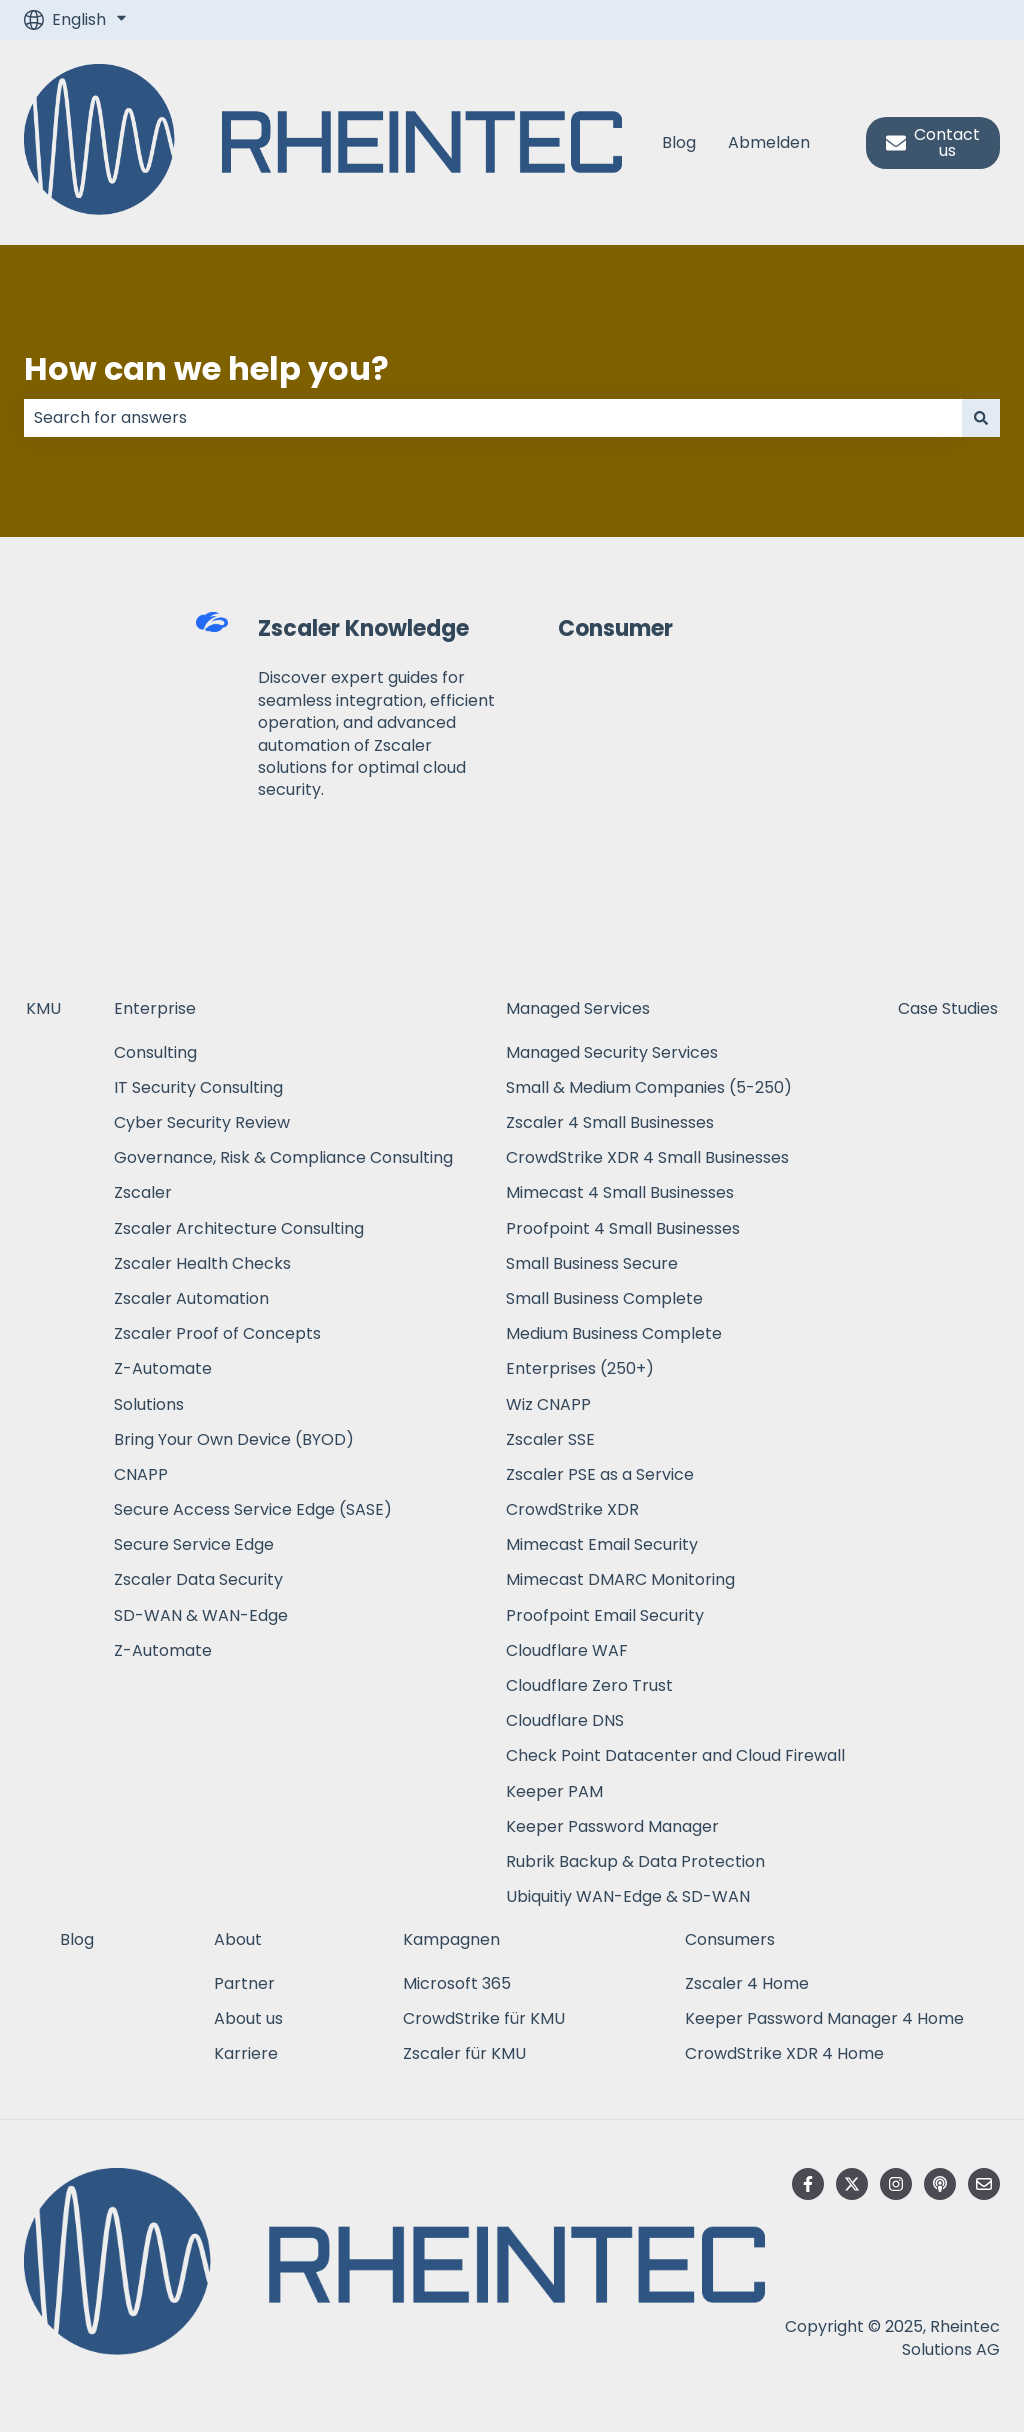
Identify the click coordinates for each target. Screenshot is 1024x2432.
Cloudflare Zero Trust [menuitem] (589, 1685)
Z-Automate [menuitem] (163, 1368)
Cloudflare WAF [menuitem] (567, 1650)
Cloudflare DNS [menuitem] (565, 1720)
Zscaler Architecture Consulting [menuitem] (239, 1228)
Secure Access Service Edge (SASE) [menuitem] (253, 1509)
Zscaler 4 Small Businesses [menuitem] (610, 1122)
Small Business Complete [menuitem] (604, 1298)
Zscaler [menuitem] (143, 1192)
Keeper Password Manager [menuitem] (612, 1826)
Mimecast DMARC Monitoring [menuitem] (620, 1579)
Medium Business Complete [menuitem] (616, 1333)
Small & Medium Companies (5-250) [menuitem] (649, 1087)
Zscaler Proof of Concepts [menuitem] (217, 1333)
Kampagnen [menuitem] (451, 1939)
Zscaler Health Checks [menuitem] (202, 1263)
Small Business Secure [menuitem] (592, 1263)
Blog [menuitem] (77, 1939)
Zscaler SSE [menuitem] (550, 1439)
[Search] (981, 418)
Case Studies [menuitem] (948, 1008)
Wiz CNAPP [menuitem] (548, 1404)
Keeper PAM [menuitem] (554, 1791)
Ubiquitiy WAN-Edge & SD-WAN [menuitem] (628, 1896)
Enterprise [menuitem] (155, 1008)
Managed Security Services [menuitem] (612, 1052)
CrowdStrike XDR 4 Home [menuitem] (784, 2053)
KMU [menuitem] (43, 1008)
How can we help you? (206, 368)
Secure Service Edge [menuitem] (194, 1544)
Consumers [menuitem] (730, 1939)
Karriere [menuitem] (246, 2053)
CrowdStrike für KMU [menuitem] (484, 2018)
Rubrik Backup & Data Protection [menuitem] (635, 1861)
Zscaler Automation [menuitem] (191, 1298)
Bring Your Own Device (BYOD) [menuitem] (234, 1439)
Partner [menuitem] (244, 1983)
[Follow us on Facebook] (808, 2184)
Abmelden (769, 143)
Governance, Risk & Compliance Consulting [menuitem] (283, 1157)
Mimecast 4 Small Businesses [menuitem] (620, 1192)
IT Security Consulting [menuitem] (198, 1087)
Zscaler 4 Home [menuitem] (747, 1983)
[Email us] (984, 2184)
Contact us (933, 142)
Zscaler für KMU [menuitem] (464, 2053)
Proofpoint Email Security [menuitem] (605, 1615)
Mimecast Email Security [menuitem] (602, 1544)
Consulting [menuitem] (155, 1052)
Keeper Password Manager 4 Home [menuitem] (824, 2018)
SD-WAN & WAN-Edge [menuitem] (201, 1615)
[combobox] (493, 418)
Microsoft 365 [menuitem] (457, 1983)
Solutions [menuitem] (149, 1404)
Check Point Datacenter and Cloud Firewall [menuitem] (675, 1755)
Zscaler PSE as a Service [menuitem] (600, 1474)
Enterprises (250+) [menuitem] (580, 1368)
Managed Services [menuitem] (578, 1008)
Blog (679, 143)
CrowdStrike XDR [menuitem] (572, 1509)
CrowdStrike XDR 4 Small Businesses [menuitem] (647, 1157)
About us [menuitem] (248, 2018)
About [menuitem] (238, 1939)
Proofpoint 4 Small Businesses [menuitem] (623, 1228)
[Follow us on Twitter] (852, 2184)
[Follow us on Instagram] (896, 2184)
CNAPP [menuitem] (141, 1474)
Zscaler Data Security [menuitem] (198, 1579)
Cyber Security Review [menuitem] (202, 1122)
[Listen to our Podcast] (940, 2184)
